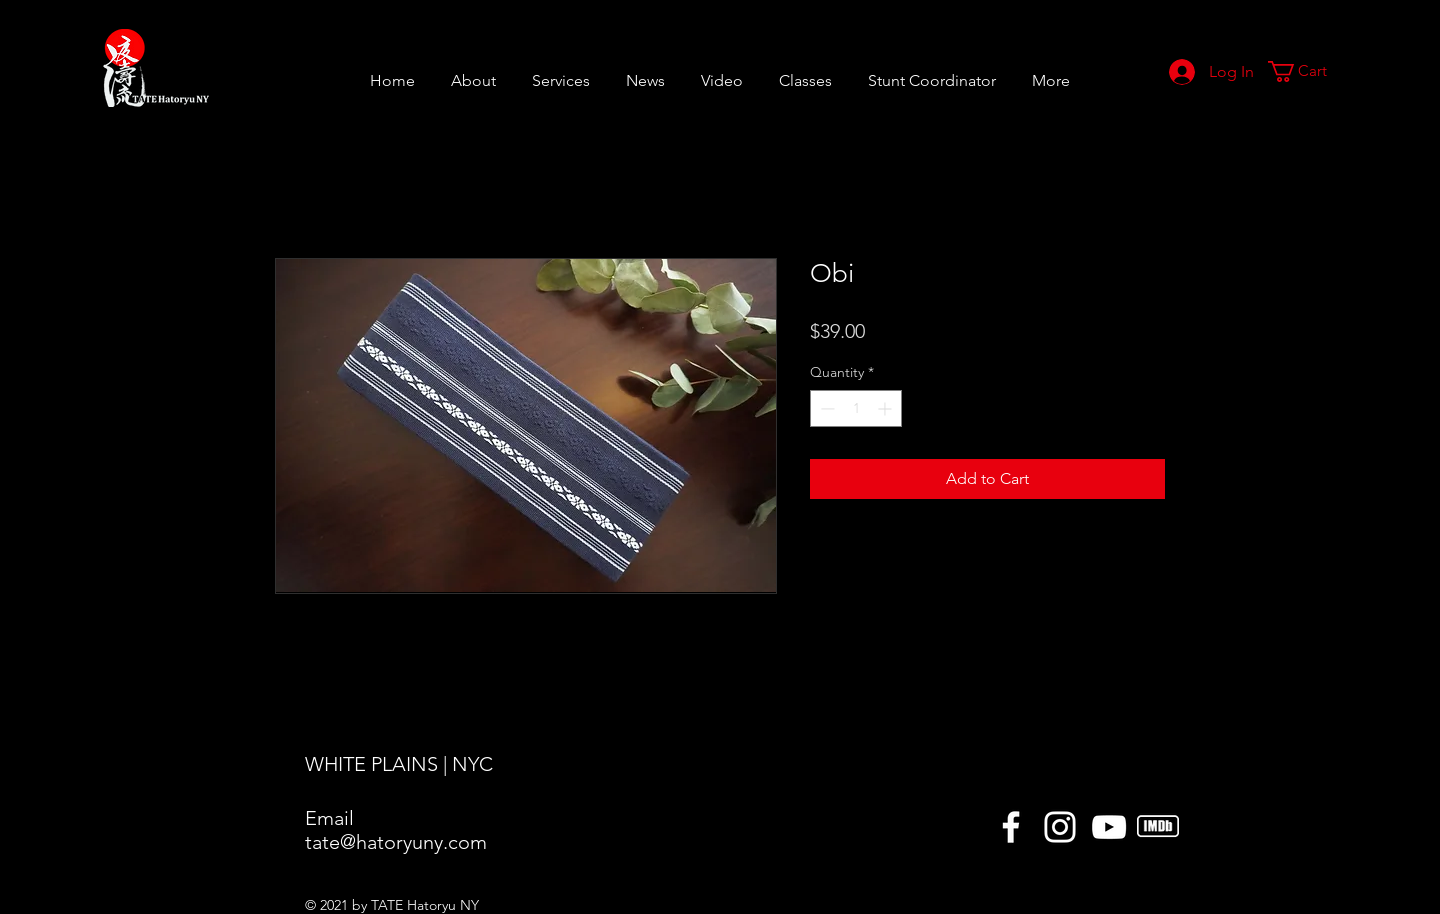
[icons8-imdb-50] (1158, 827)
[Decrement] (825, 408)
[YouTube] (1109, 827)
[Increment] (886, 408)
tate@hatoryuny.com (396, 842)
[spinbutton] (856, 408)
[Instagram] (1060, 827)
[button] (805, 72)
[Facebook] (1011, 827)
